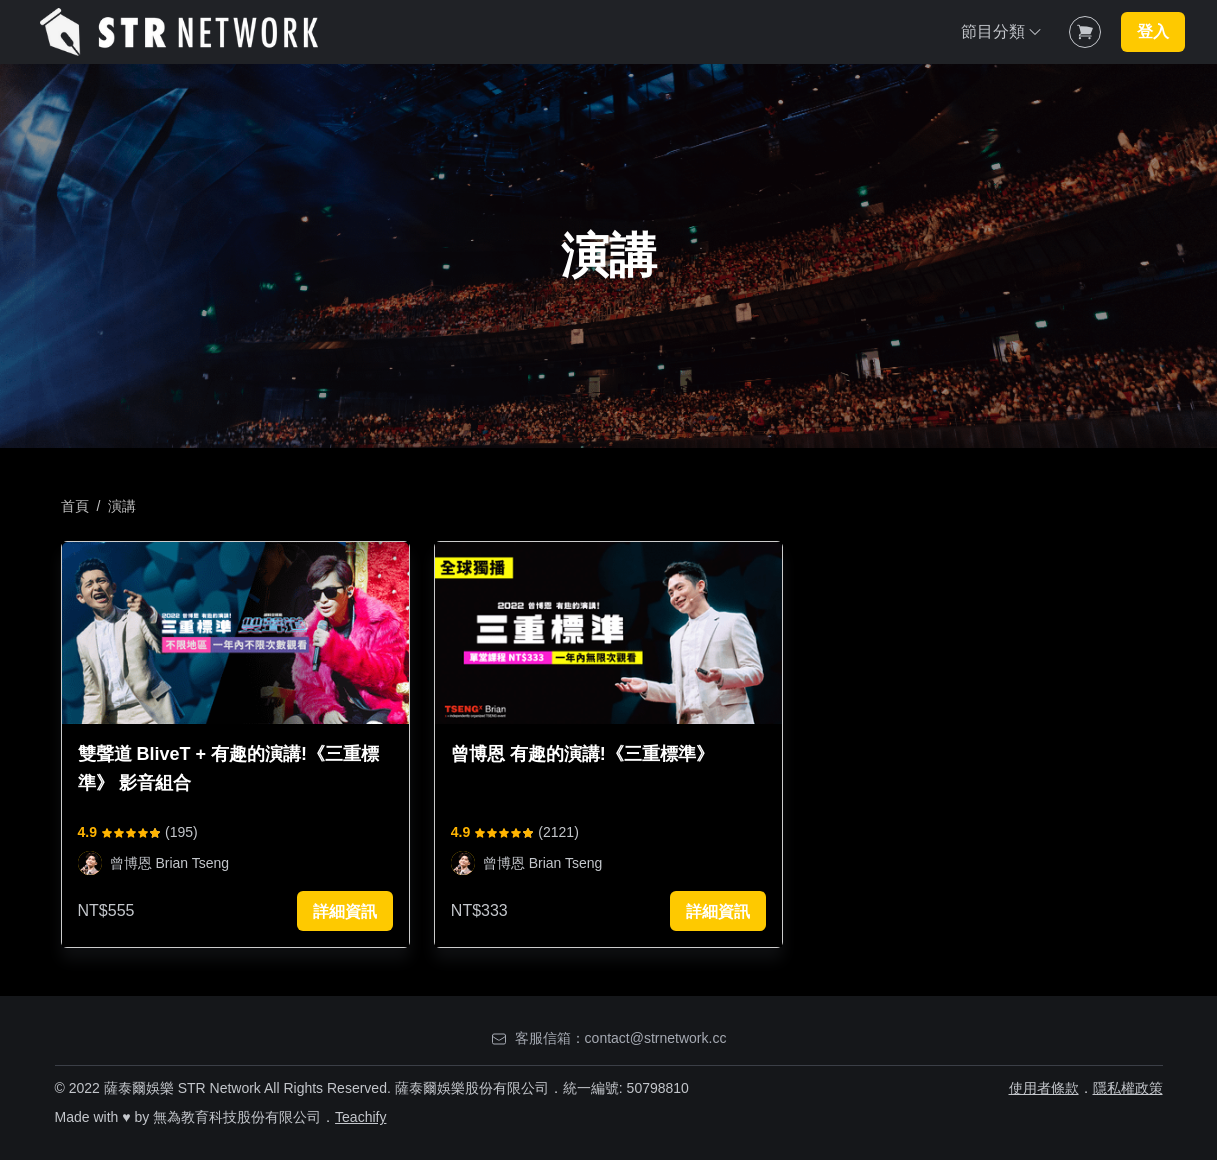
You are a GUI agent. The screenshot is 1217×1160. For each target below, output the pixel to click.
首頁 (75, 506)
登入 (1153, 31)
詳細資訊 (345, 911)
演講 (122, 506)
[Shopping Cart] (1085, 32)
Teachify (360, 1117)
